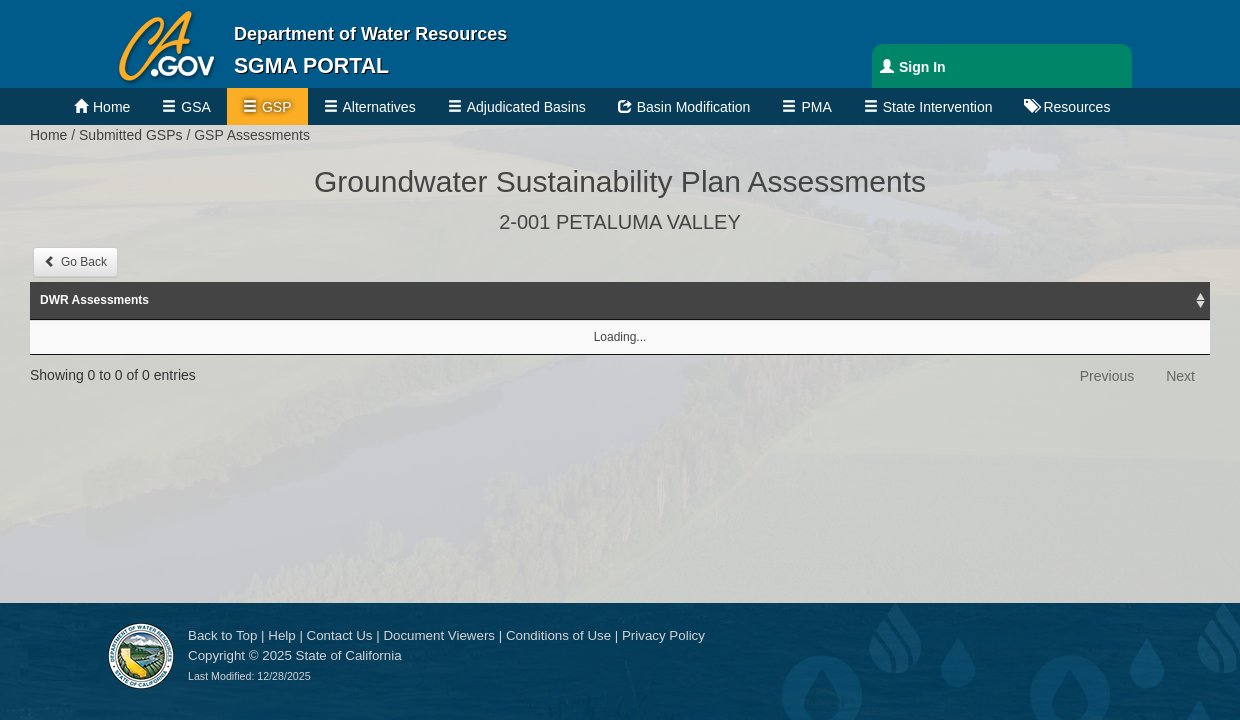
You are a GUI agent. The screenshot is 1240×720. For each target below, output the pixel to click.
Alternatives (379, 107)
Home (111, 107)
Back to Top (222, 635)
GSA (196, 107)
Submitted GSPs (131, 135)
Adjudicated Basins (526, 107)
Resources (1076, 107)
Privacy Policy (663, 635)
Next (1180, 376)
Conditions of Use (558, 635)
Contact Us (340, 635)
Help (281, 635)
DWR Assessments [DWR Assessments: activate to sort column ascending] (94, 300)
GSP (277, 107)
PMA (816, 107)
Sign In (922, 67)
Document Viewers (439, 635)
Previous (1107, 376)
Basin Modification (694, 107)
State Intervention (938, 107)
